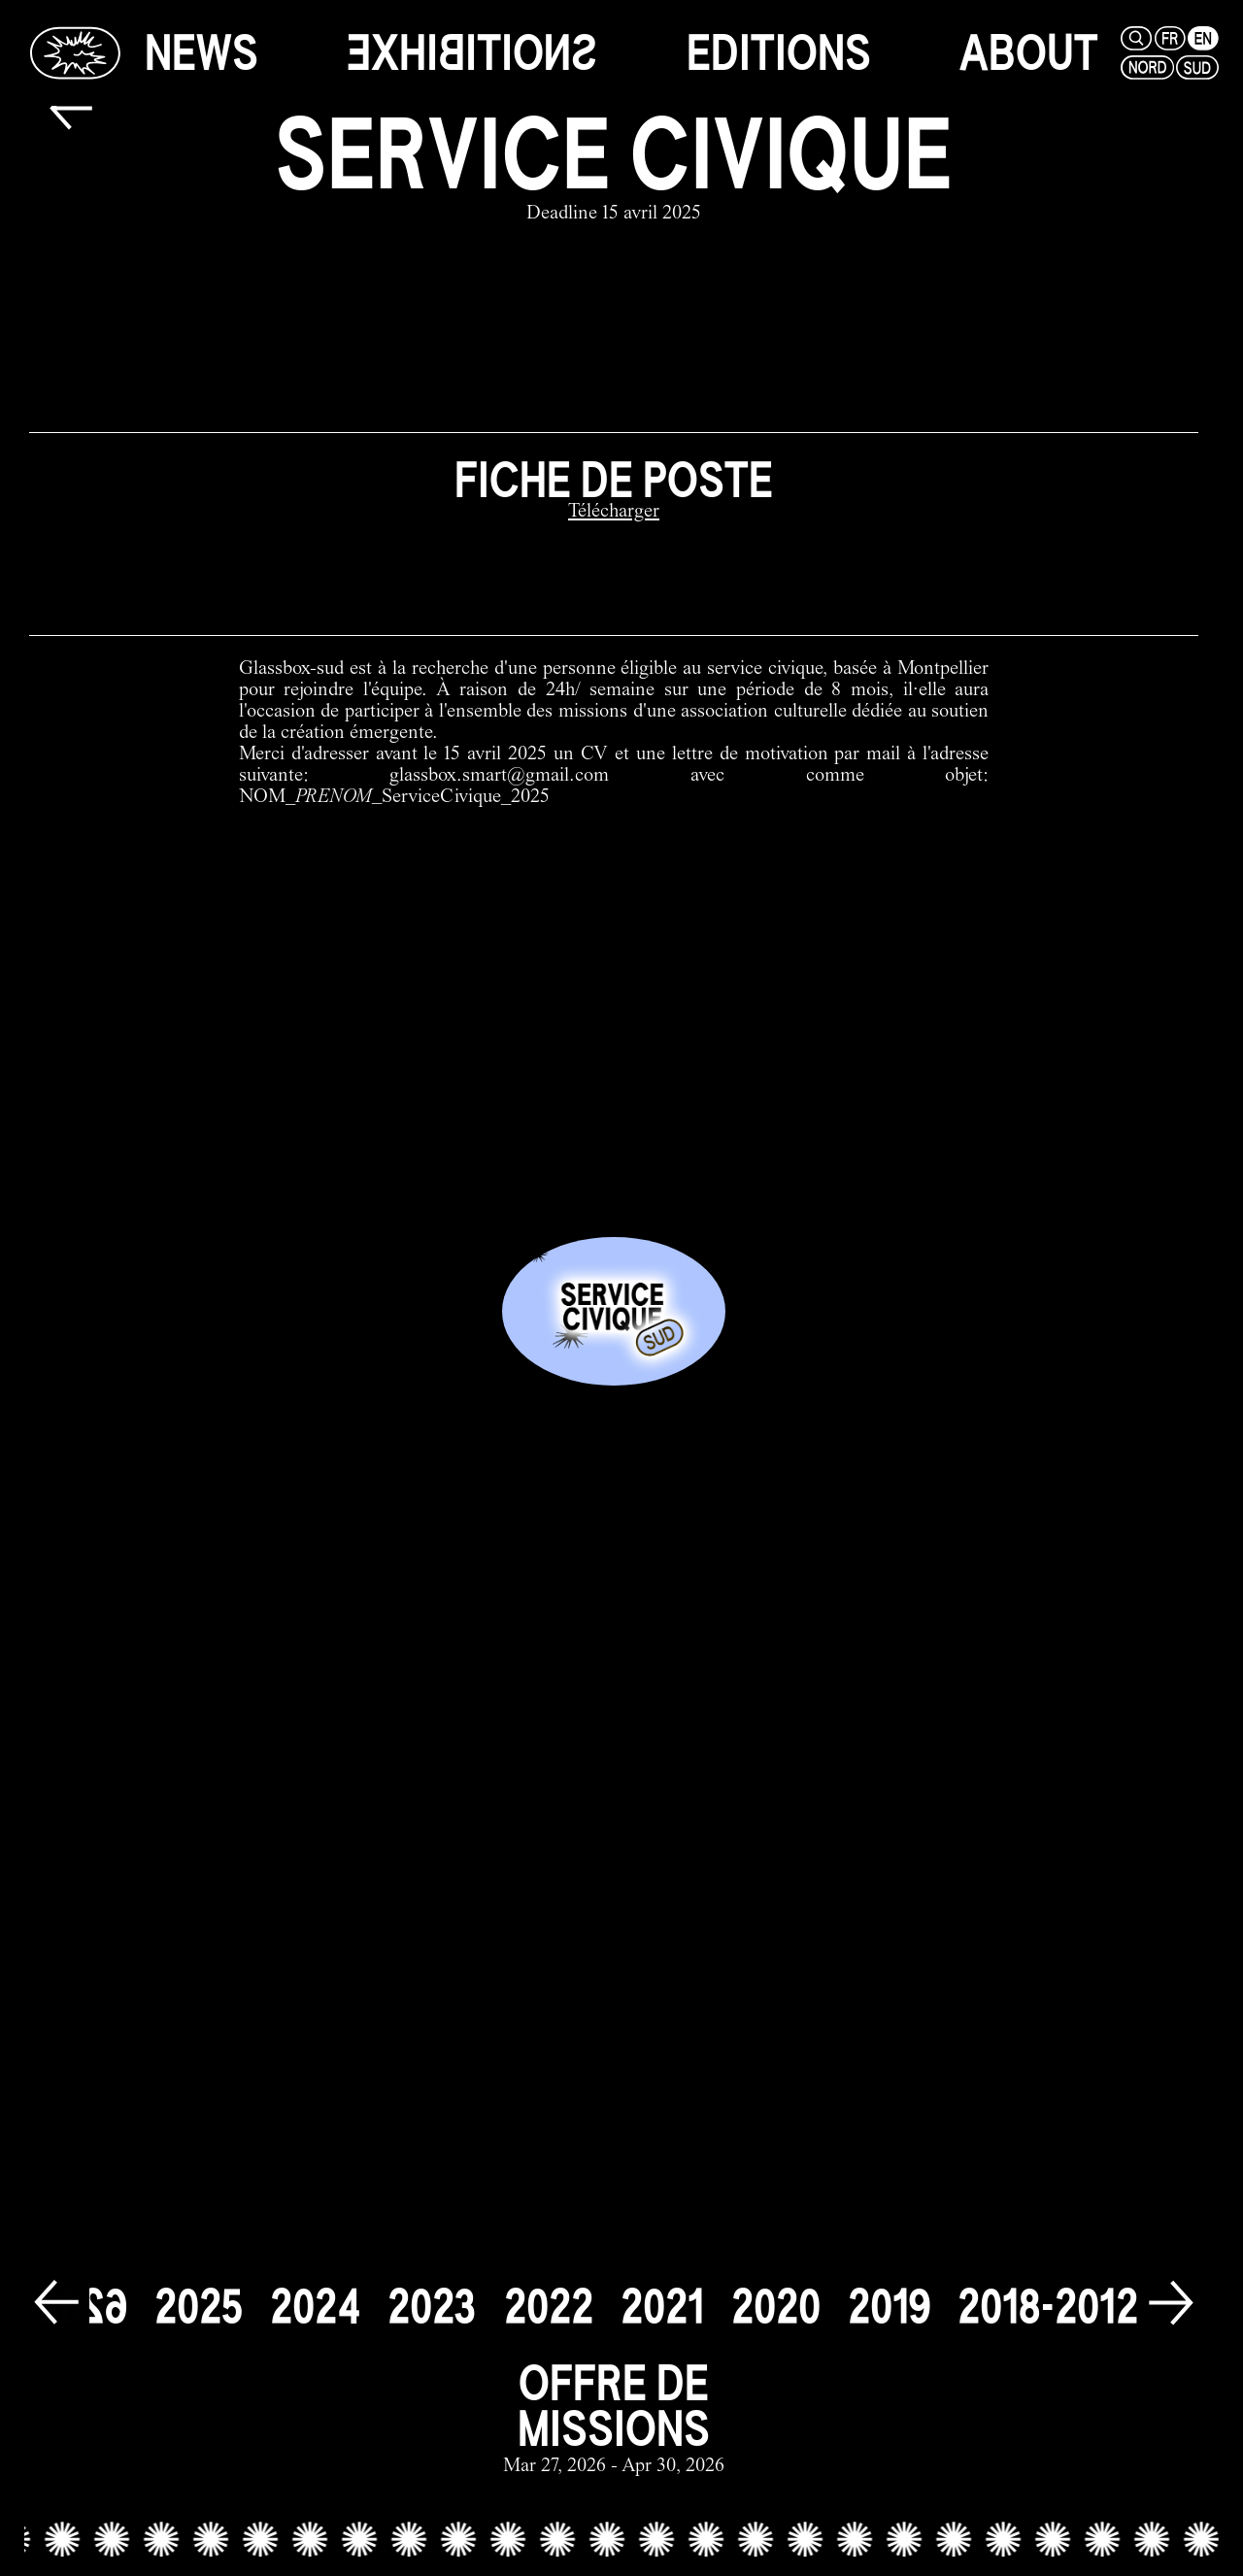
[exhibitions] (472, 53)
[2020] (776, 2307)
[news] (201, 53)
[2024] (315, 2307)
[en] (1201, 38)
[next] (1170, 2303)
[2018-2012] (1047, 2307)
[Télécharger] (613, 512)
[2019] (889, 2307)
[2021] (662, 2307)
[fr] (1168, 38)
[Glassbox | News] (74, 52)
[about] (1028, 53)
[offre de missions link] (613, 2419)
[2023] (432, 2307)
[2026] (82, 2307)
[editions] (779, 53)
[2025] (198, 2307)
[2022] (548, 2307)
